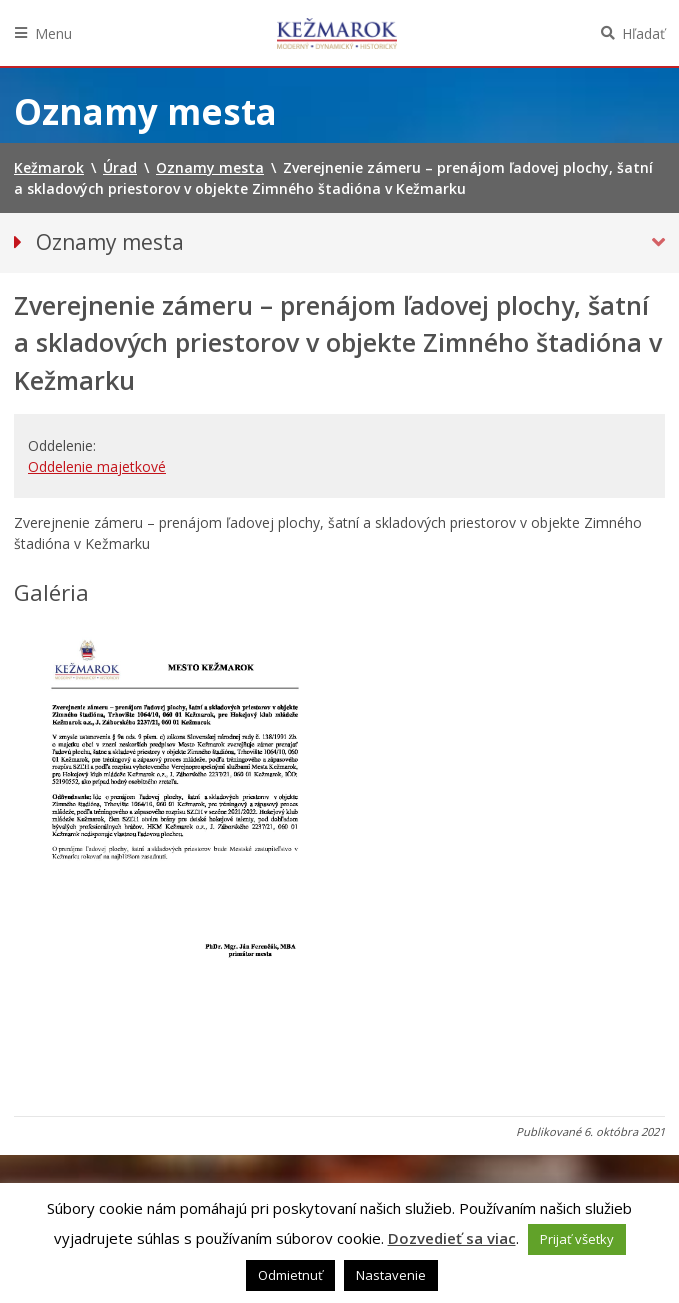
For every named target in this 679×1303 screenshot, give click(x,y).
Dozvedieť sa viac (452, 1238)
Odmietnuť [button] (290, 1275)
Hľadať (643, 33)
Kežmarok (337, 33)
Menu (53, 33)
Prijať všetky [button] (577, 1239)
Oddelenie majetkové (97, 466)
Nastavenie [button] (391, 1275)
